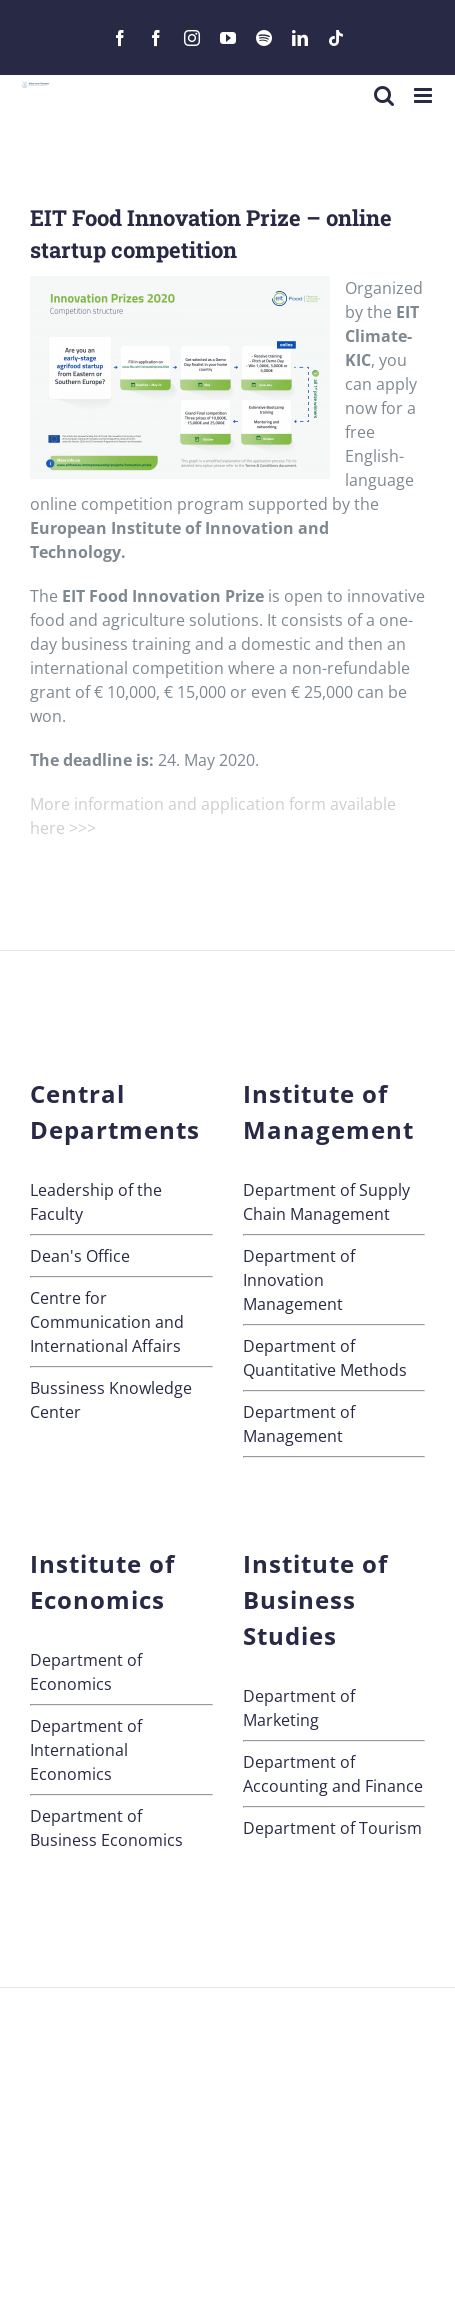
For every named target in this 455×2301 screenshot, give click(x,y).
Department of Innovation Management (299, 1280)
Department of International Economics (86, 1750)
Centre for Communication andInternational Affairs (107, 1322)
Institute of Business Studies (315, 1599)
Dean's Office (80, 1256)
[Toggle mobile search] (384, 95)
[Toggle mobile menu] (424, 95)
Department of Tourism (332, 1828)
